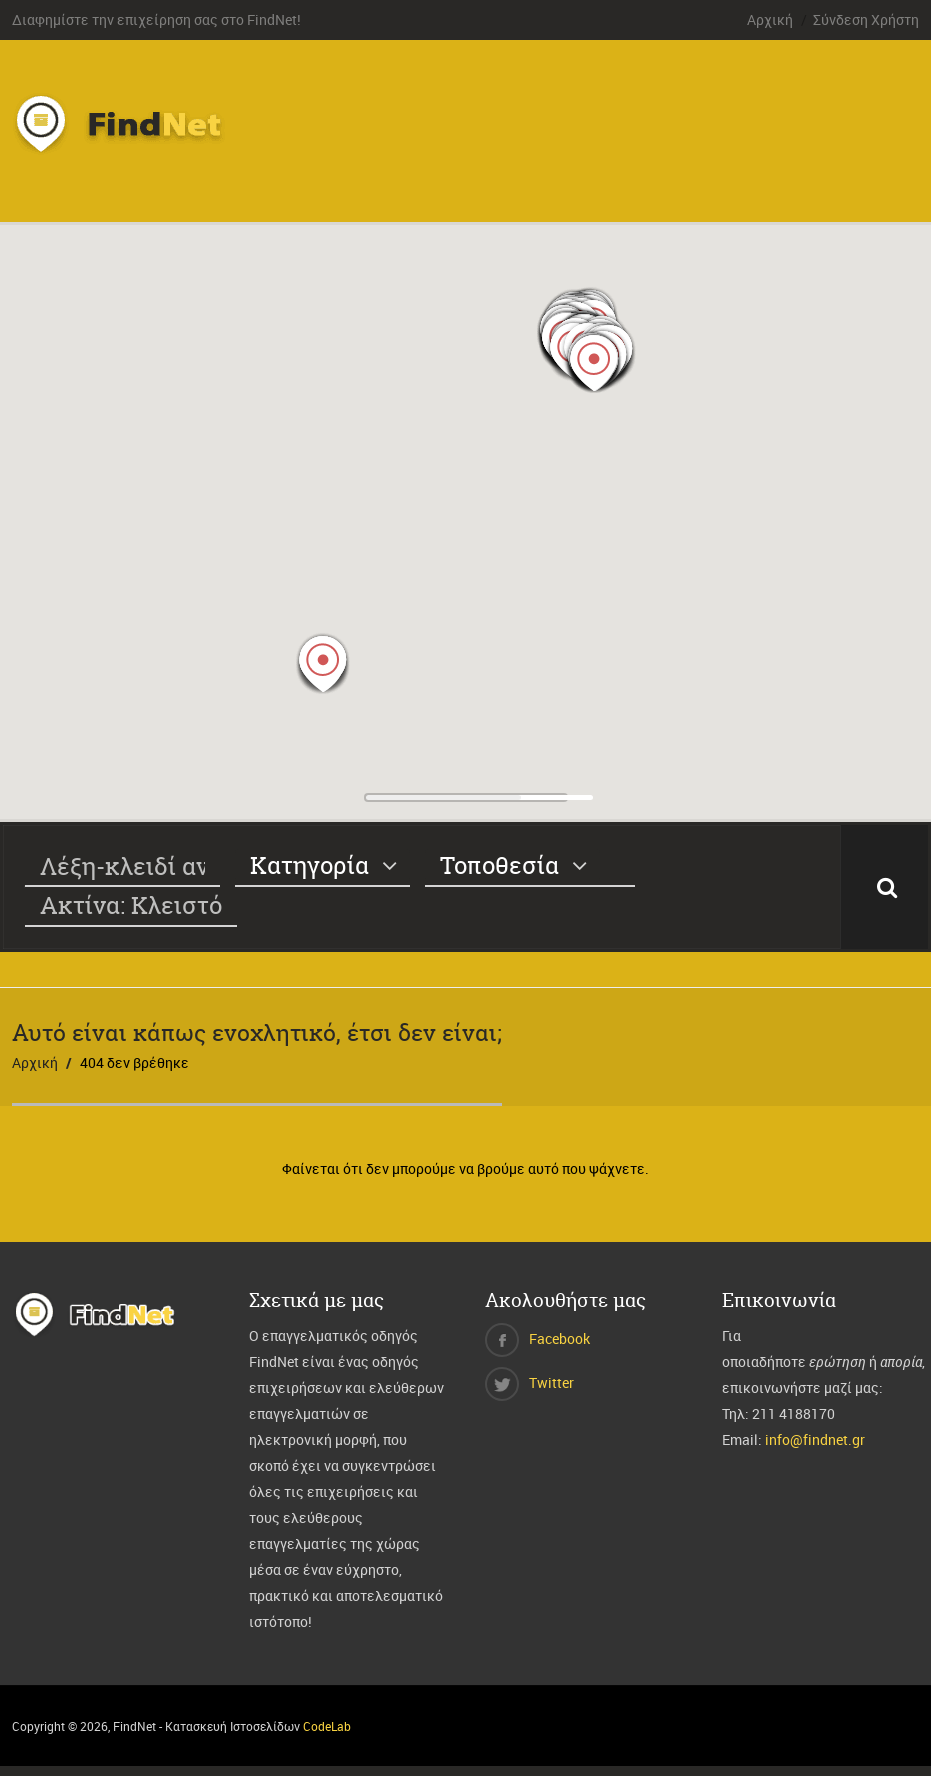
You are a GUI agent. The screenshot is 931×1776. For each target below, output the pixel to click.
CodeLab (327, 1726)
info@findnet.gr (815, 1439)
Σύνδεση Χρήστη (866, 19)
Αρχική (770, 19)
